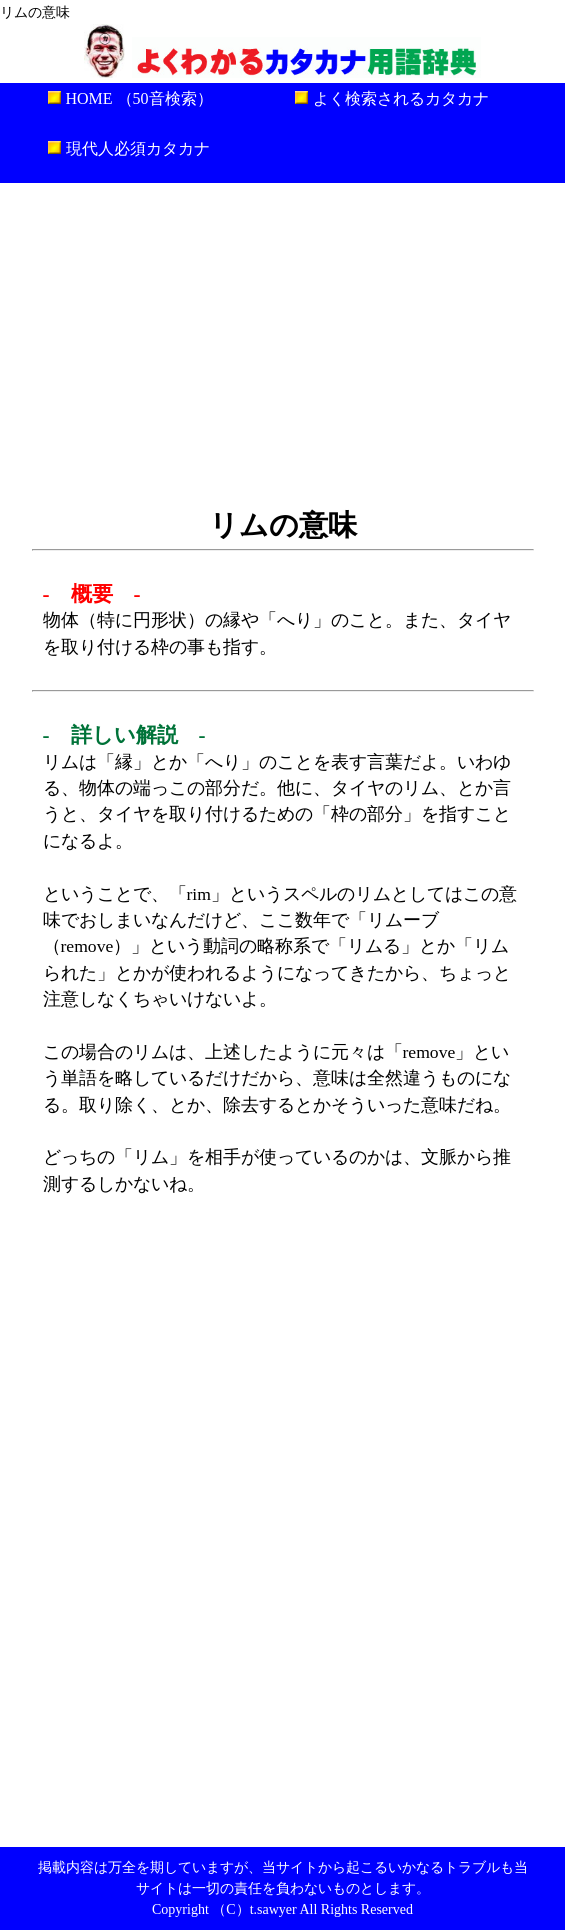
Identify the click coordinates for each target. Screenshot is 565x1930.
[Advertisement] (282, 343)
